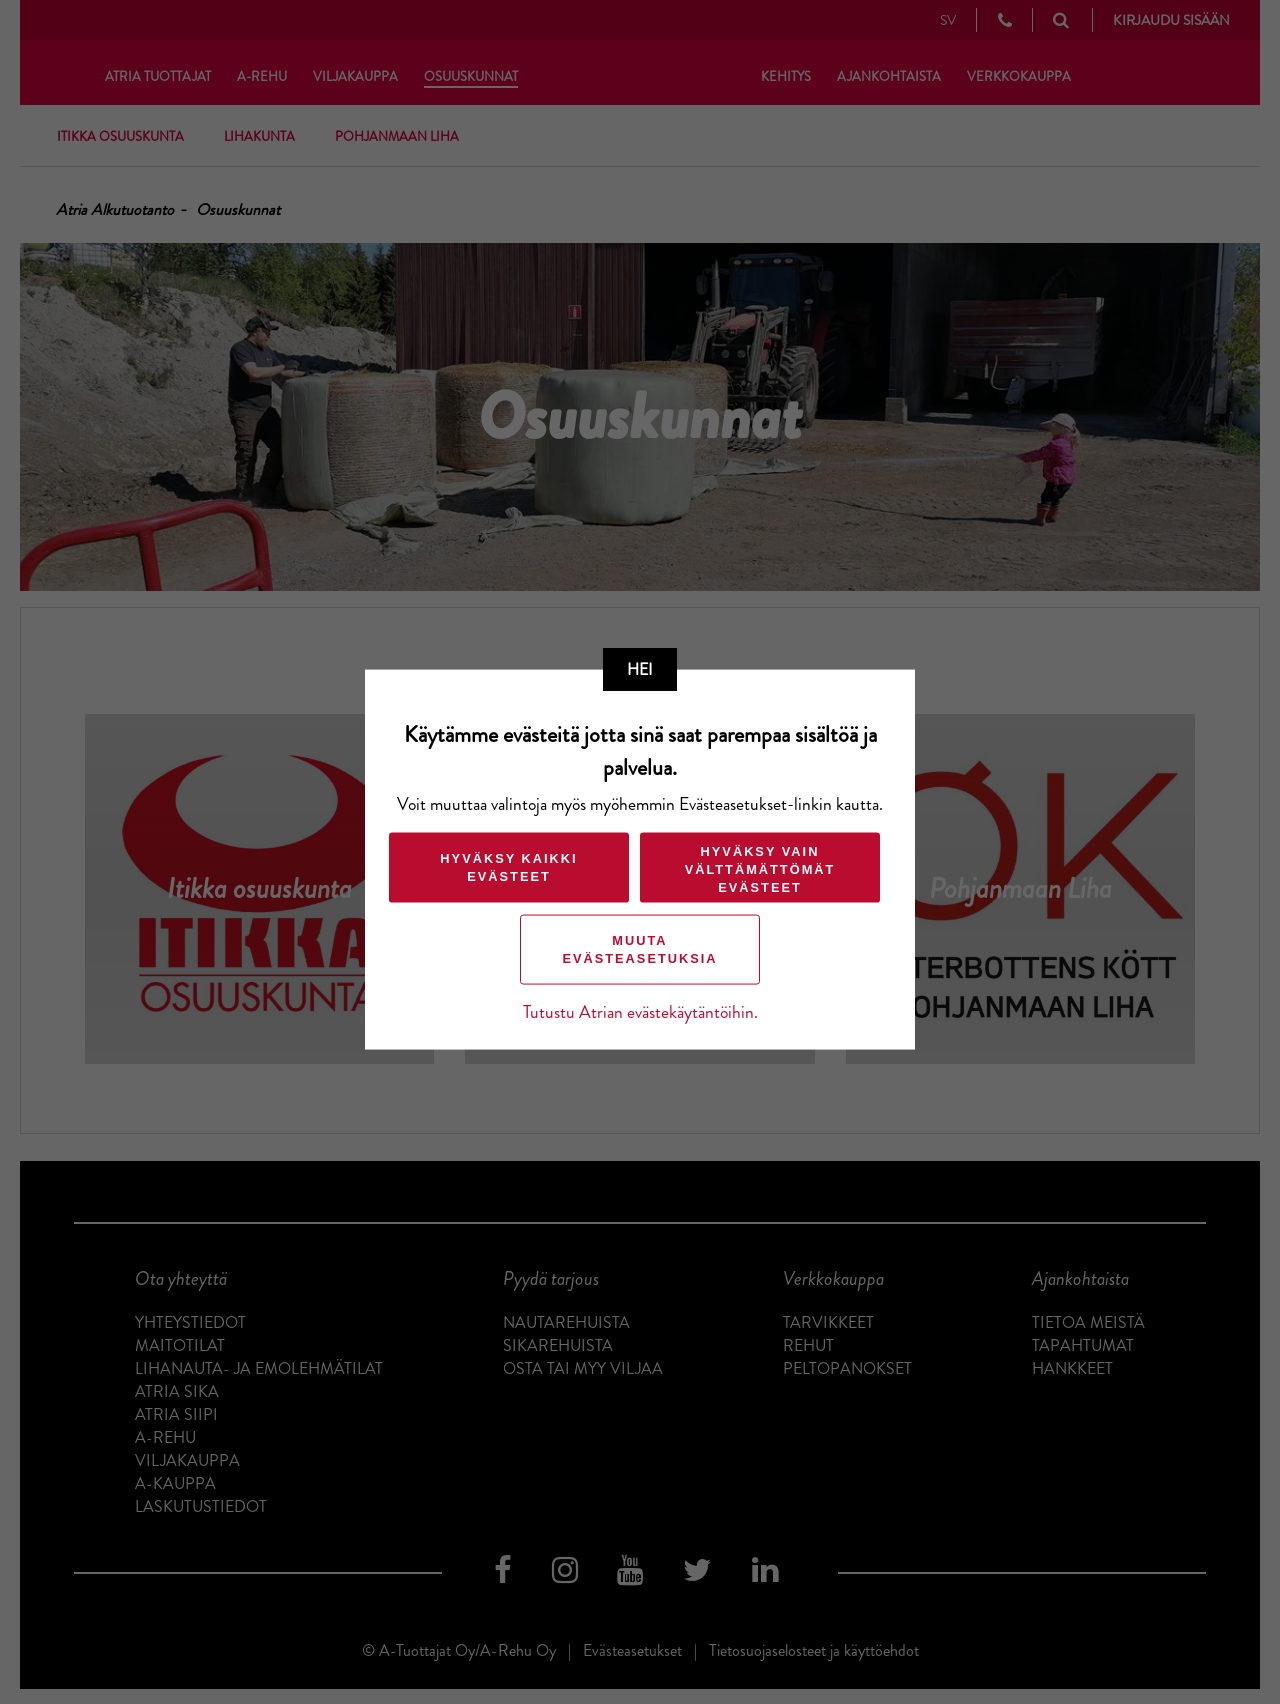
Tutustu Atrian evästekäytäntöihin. (640, 1012)
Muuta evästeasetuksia (639, 949)
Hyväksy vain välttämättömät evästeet (760, 869)
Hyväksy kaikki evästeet (508, 867)
